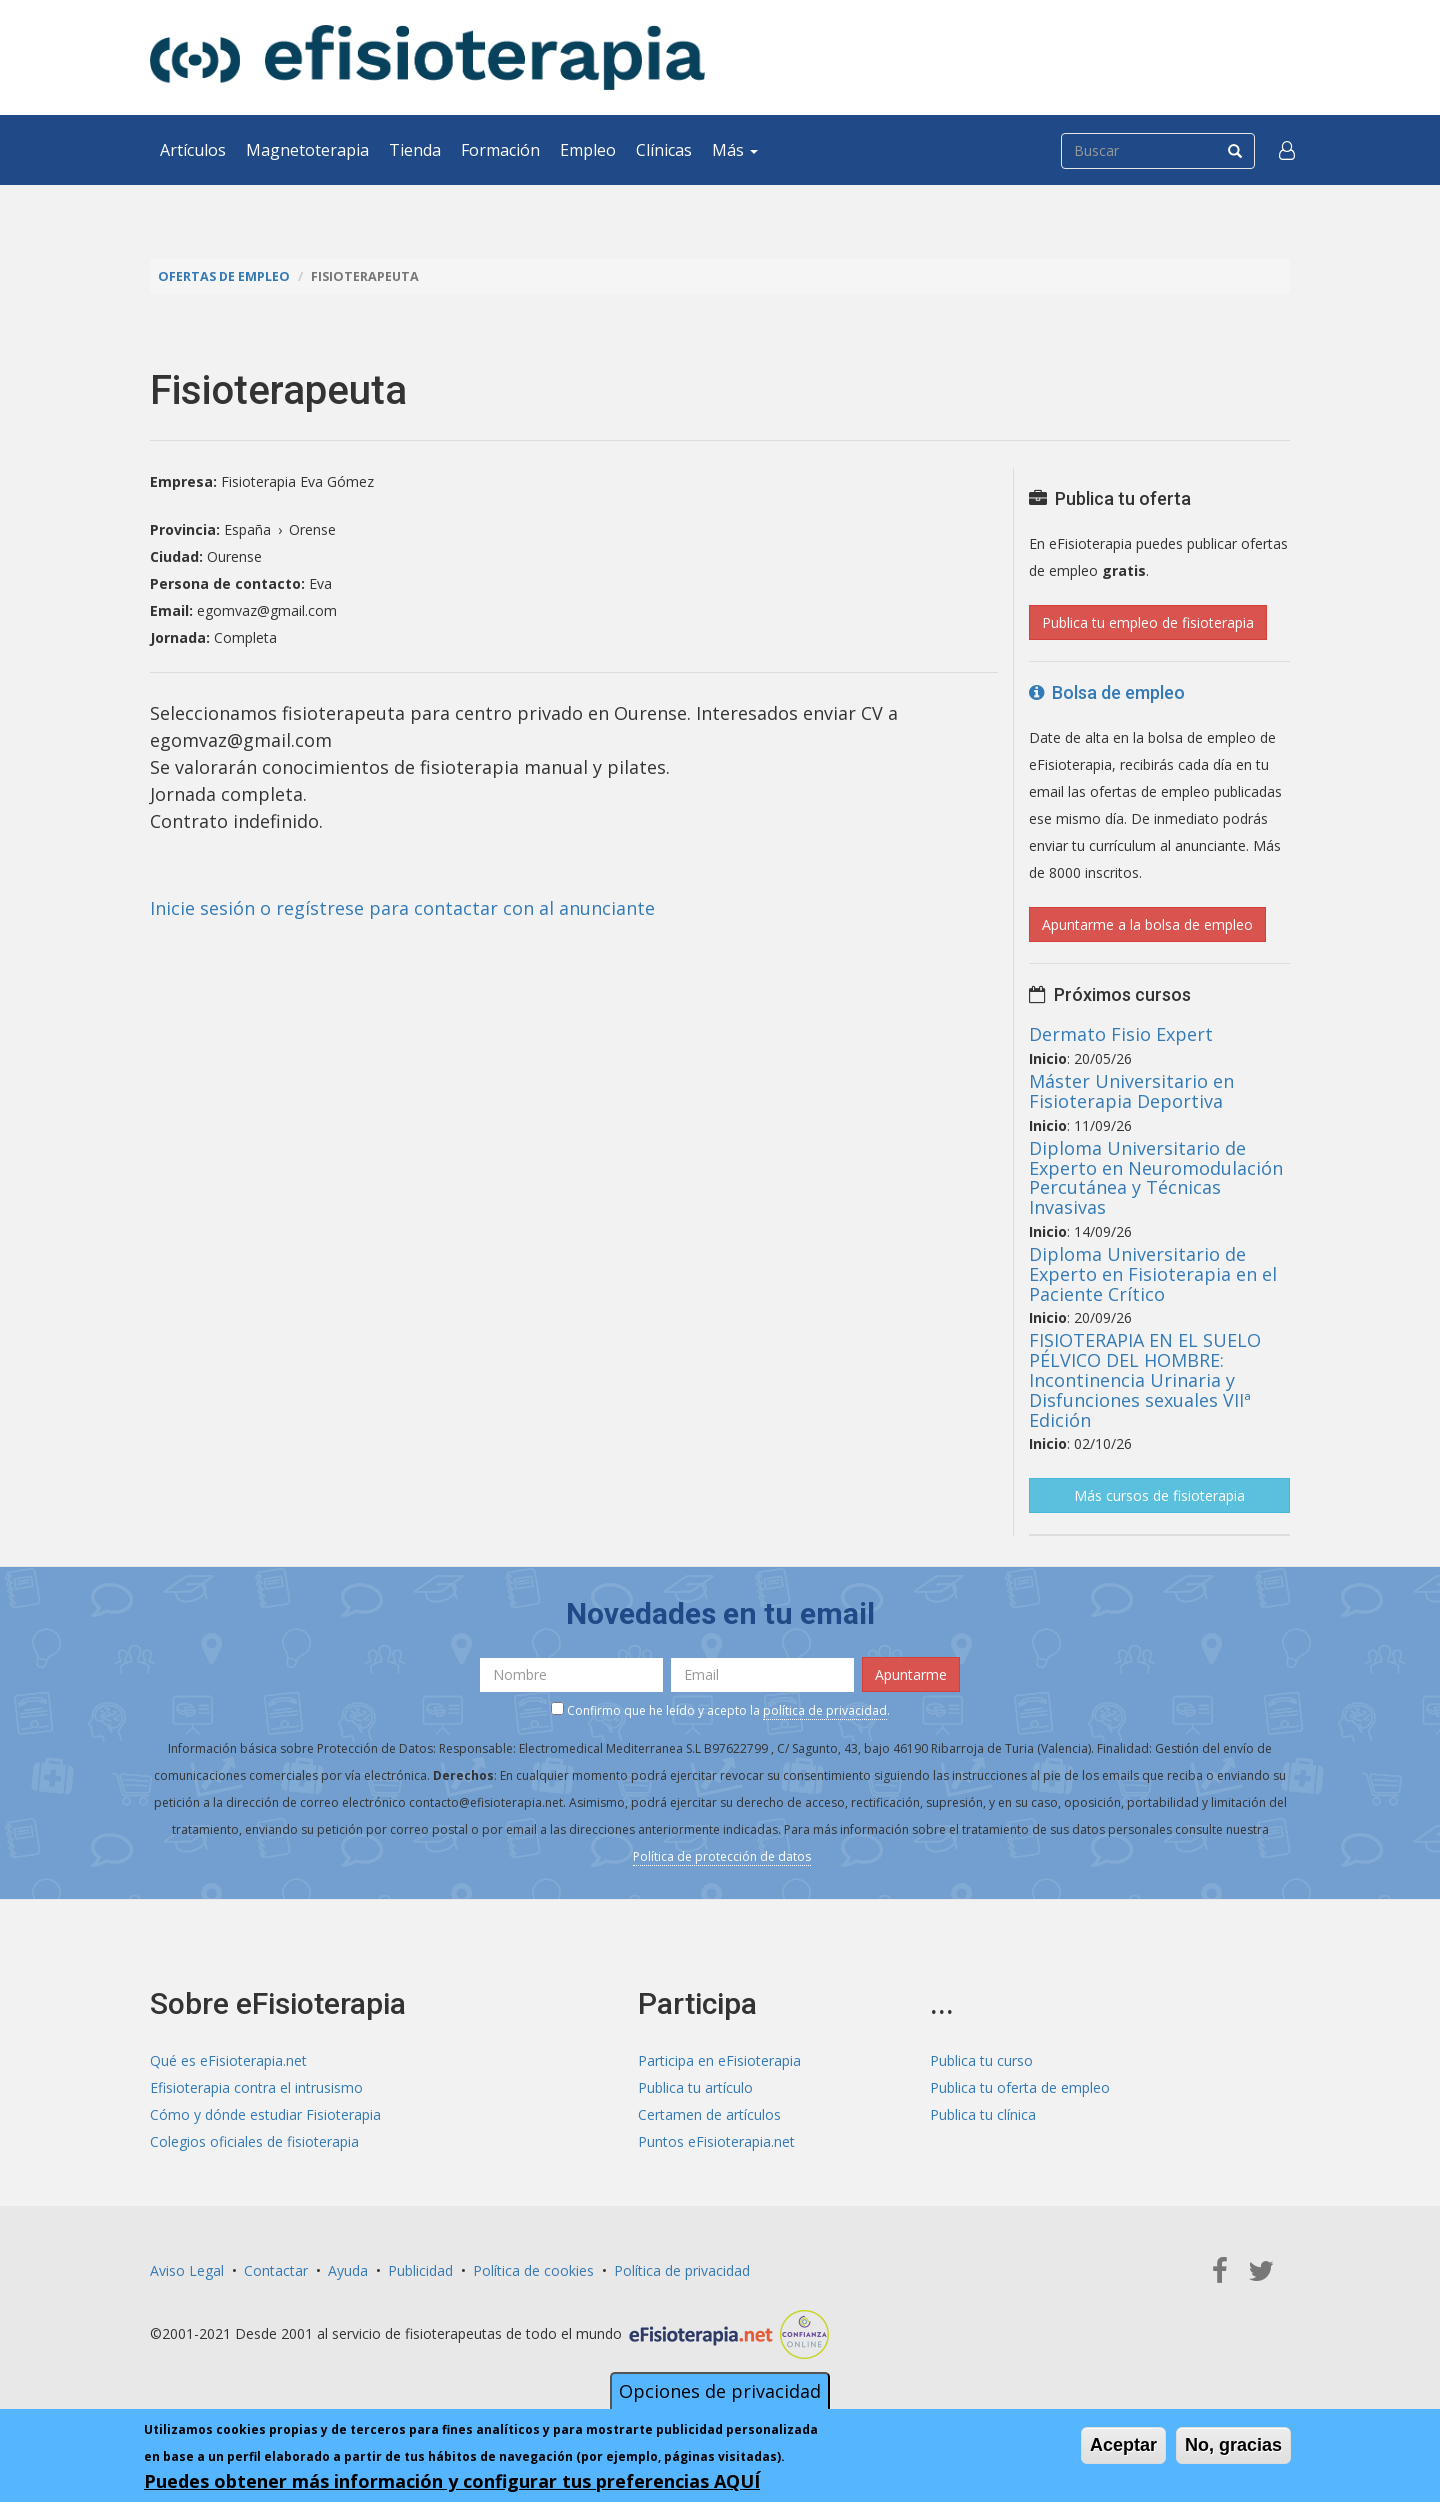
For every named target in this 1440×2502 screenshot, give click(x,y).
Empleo (588, 150)
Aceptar (1123, 2445)
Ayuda (348, 2270)
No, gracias (1233, 2445)
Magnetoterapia (307, 150)
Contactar (276, 2270)
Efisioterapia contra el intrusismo (256, 2087)
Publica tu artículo (695, 2087)
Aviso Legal (187, 2270)
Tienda (415, 150)
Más (735, 150)
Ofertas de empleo (224, 276)
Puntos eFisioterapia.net (716, 2141)
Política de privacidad (682, 2270)
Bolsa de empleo (1107, 692)
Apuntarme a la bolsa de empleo (1147, 924)
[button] (1287, 150)
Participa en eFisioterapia (719, 2060)
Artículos (193, 150)
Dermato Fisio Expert (1121, 1034)
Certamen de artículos (709, 2114)
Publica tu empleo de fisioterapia (1148, 622)
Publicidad (420, 2270)
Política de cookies (533, 2270)
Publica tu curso (981, 2060)
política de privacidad (825, 1710)
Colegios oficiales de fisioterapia (254, 2141)
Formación (500, 150)
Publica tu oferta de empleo (1020, 2087)
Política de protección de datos (722, 1856)
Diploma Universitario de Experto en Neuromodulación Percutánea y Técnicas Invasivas (1156, 1177)
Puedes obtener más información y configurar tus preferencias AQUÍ (452, 2481)
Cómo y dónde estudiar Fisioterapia (265, 2114)
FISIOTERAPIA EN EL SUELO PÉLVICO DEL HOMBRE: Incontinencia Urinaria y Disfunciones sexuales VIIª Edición (1145, 1379)
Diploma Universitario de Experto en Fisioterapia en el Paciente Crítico (1153, 1274)
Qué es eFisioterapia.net (228, 2060)
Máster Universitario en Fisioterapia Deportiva (1131, 1091)
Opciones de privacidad (720, 2391)
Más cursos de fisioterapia (1159, 1495)
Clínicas (664, 150)
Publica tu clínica (983, 2114)
